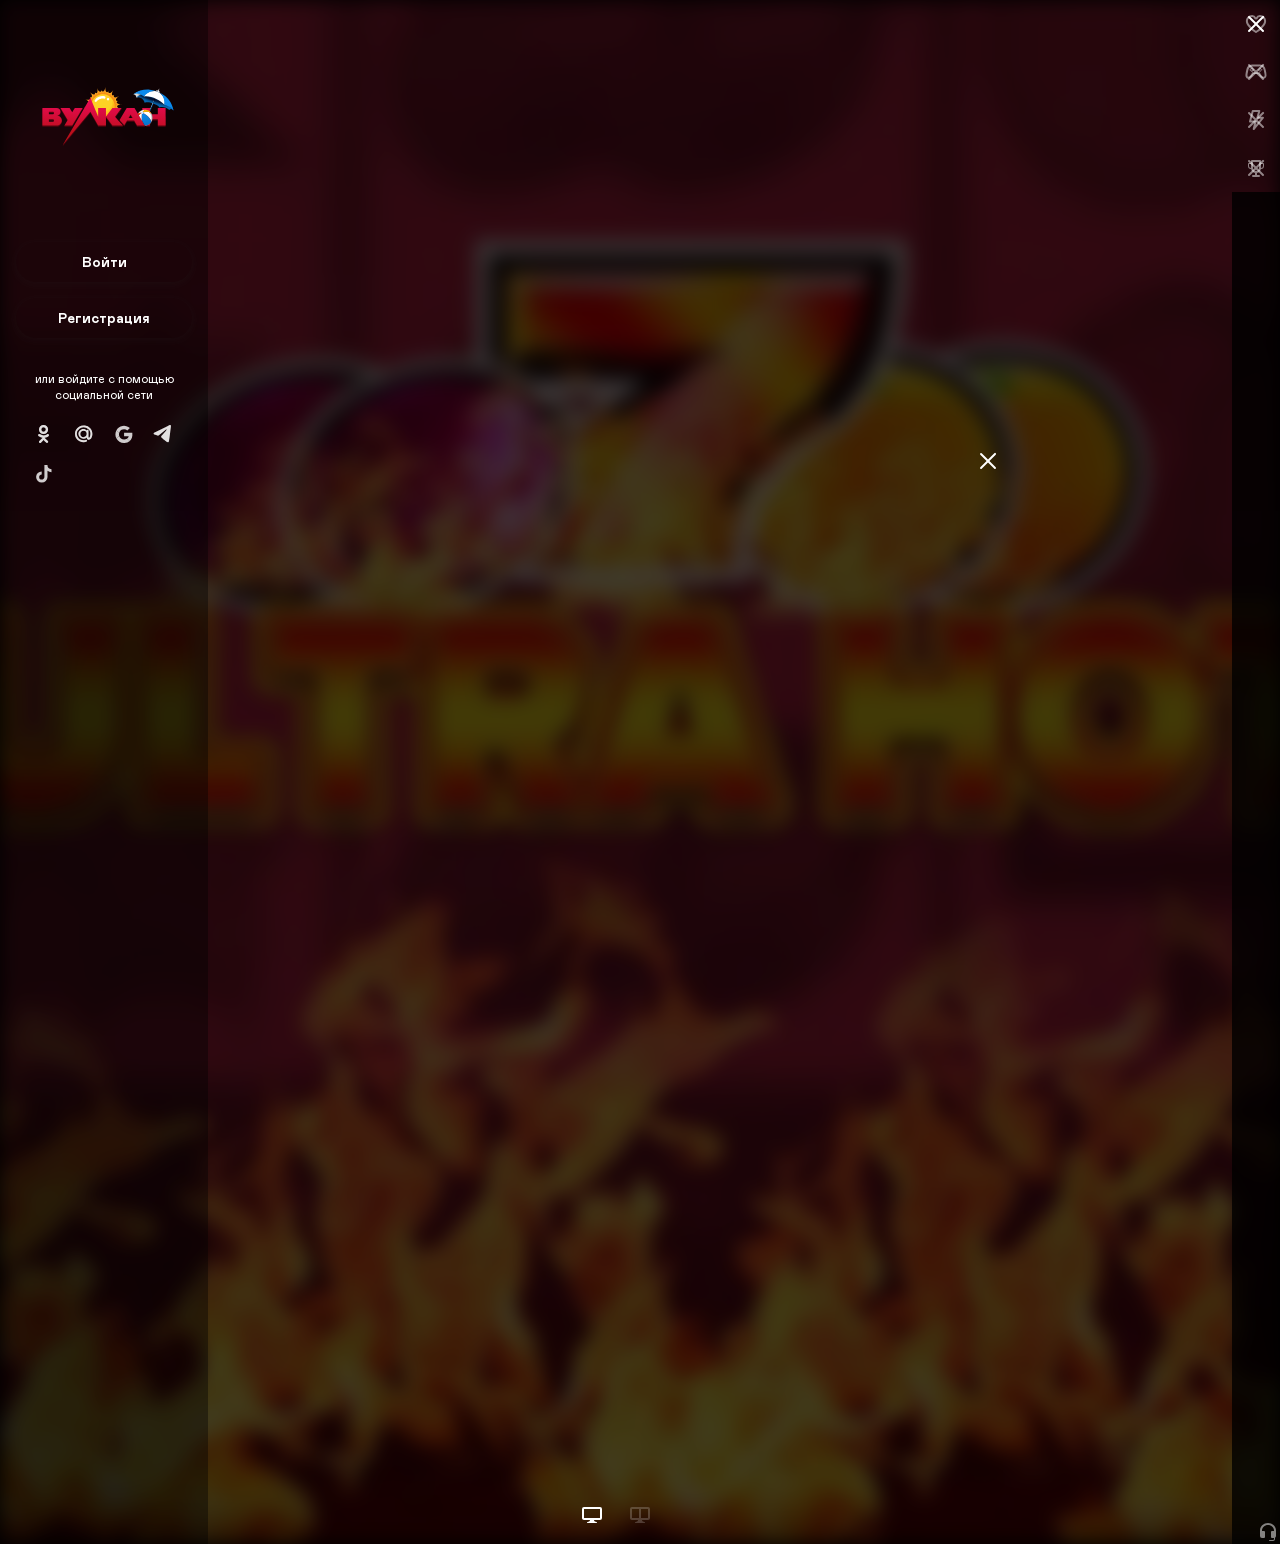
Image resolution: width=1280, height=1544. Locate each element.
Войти (104, 261)
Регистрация (104, 317)
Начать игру (1128, 1491)
